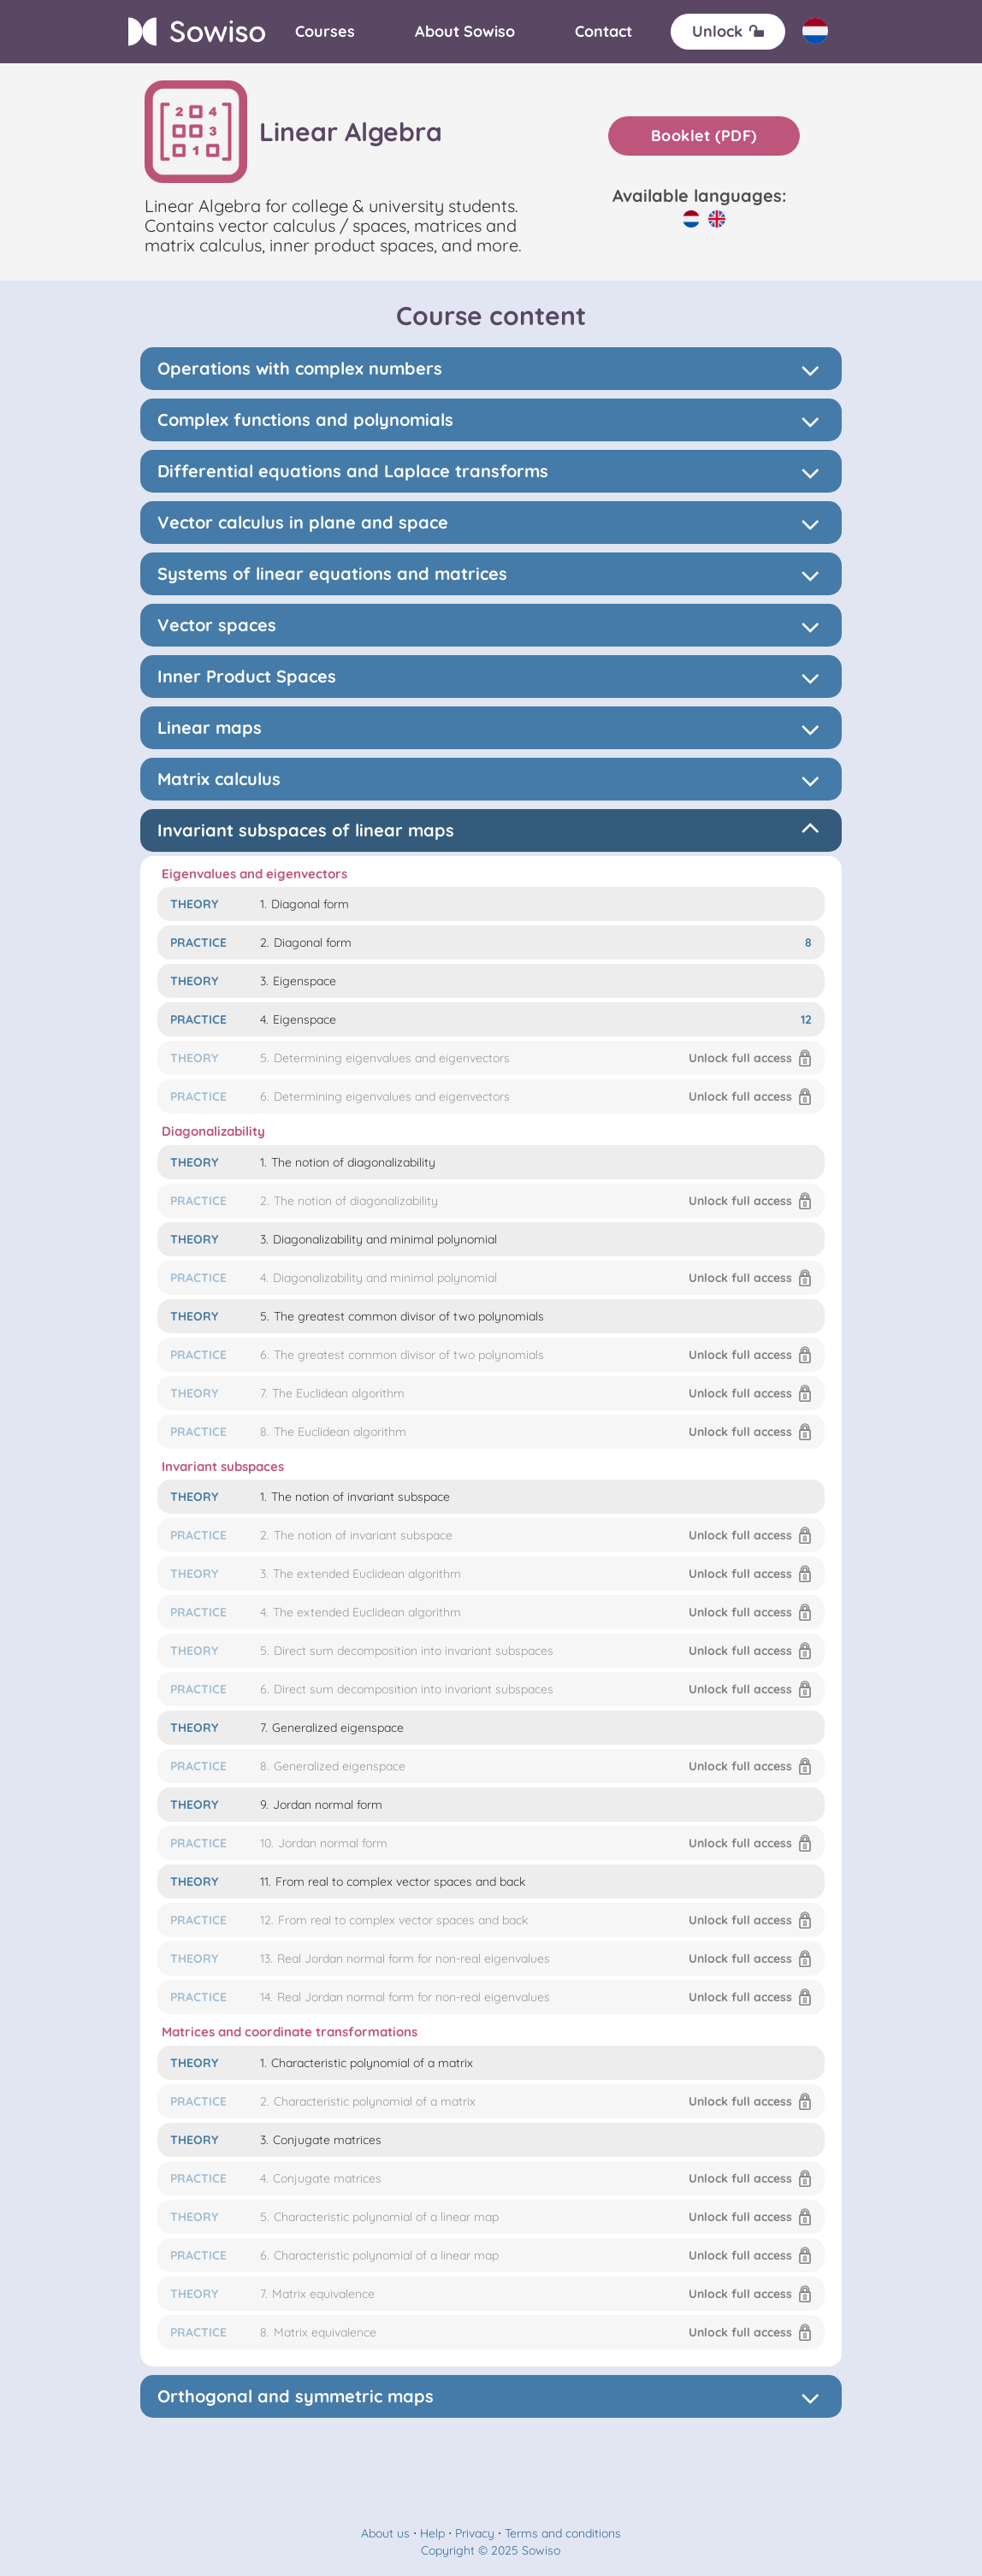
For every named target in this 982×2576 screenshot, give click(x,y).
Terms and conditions (563, 2533)
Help (432, 2533)
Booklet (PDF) (704, 135)
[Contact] (603, 32)
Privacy (474, 2533)
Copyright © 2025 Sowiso (490, 2550)
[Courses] (325, 32)
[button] (490, 1058)
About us (385, 2533)
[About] (464, 32)
